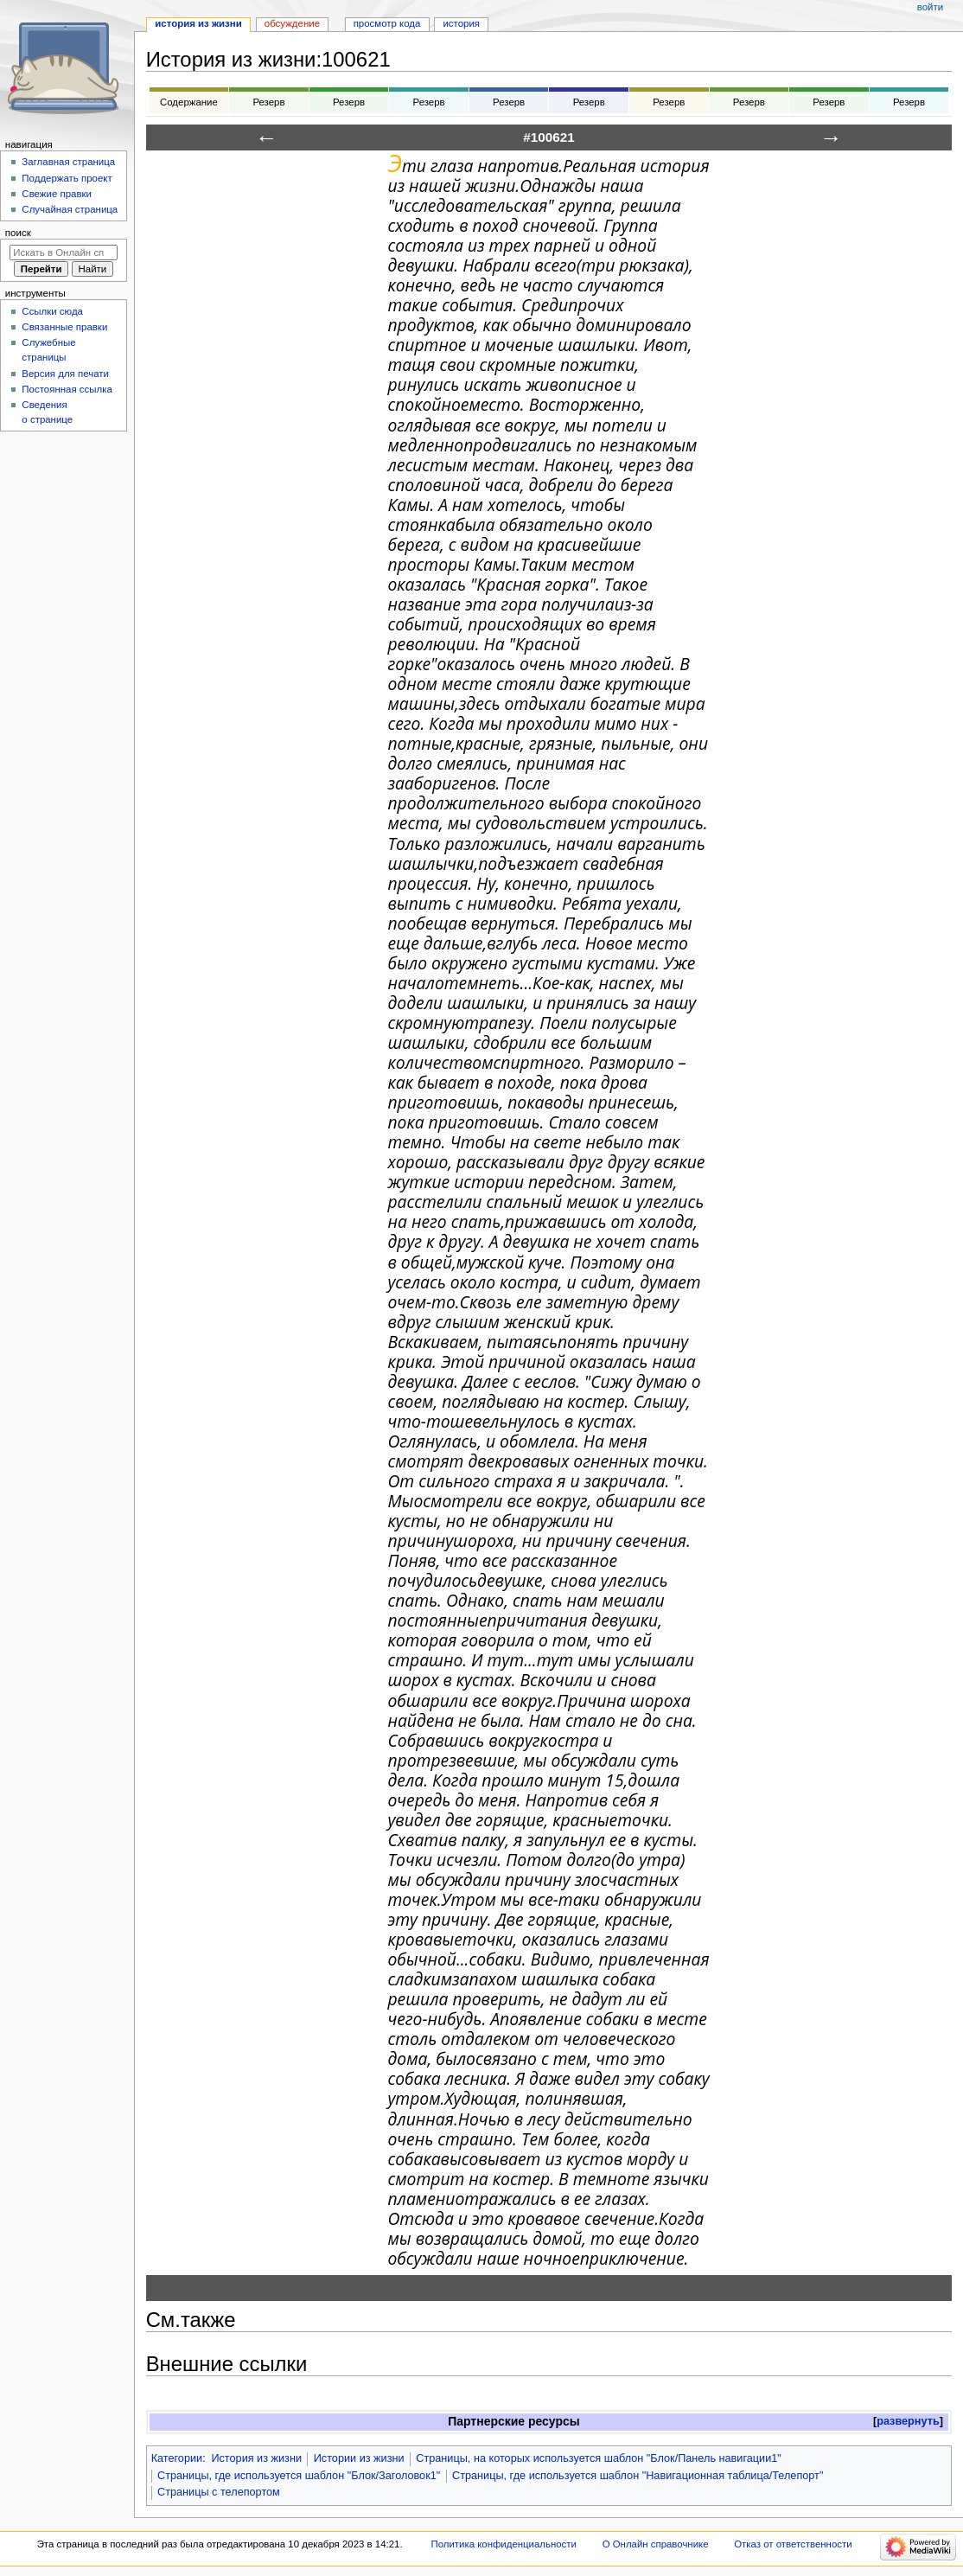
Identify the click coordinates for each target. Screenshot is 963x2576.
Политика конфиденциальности (503, 2544)
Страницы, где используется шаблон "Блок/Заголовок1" (298, 2476)
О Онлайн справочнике (656, 2544)
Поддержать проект (67, 178)
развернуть (908, 2421)
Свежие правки (57, 194)
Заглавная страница (68, 162)
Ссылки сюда (52, 311)
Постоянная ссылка (67, 389)
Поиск (18, 232)
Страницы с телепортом (218, 2492)
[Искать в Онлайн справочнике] (64, 252)
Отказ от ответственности (792, 2544)
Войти (930, 7)
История (461, 23)
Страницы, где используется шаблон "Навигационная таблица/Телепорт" (637, 2476)
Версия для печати (65, 373)
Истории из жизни (359, 2458)
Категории (177, 2458)
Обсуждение (292, 23)
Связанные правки (64, 327)
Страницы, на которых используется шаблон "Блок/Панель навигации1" (598, 2458)
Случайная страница (70, 209)
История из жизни (256, 2458)
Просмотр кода (387, 23)
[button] (908, 2421)
